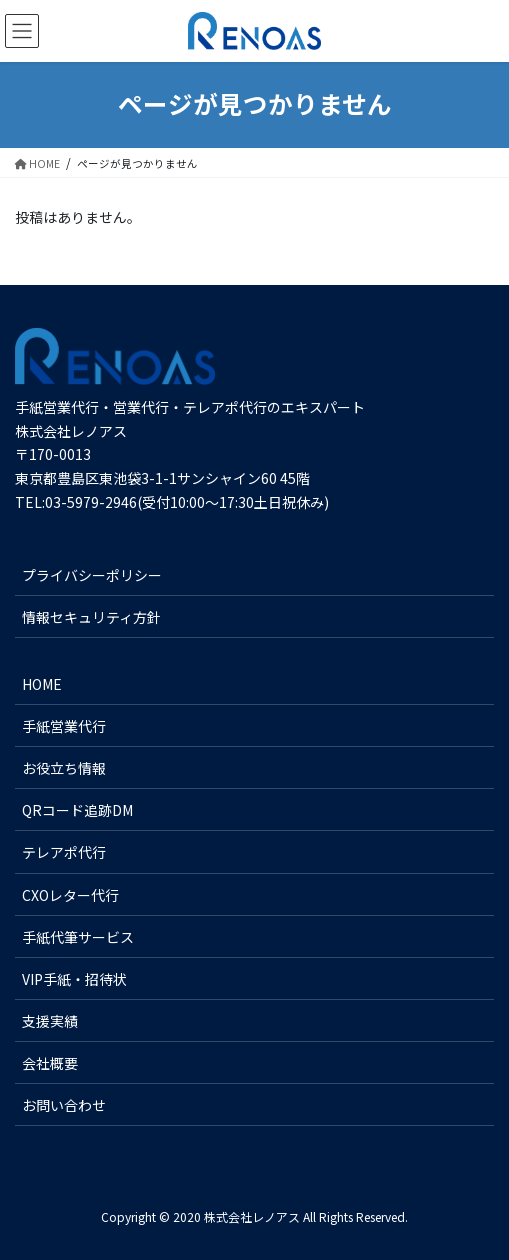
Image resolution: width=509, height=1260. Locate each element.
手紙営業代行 (64, 726)
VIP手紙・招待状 (74, 979)
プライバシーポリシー (92, 575)
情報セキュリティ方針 (91, 617)
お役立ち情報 (64, 768)
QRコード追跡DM (77, 810)
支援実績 (50, 1021)
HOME (42, 684)
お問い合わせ (64, 1105)
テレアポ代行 (64, 852)
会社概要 (50, 1063)
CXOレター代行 (70, 895)
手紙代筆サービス (78, 937)
